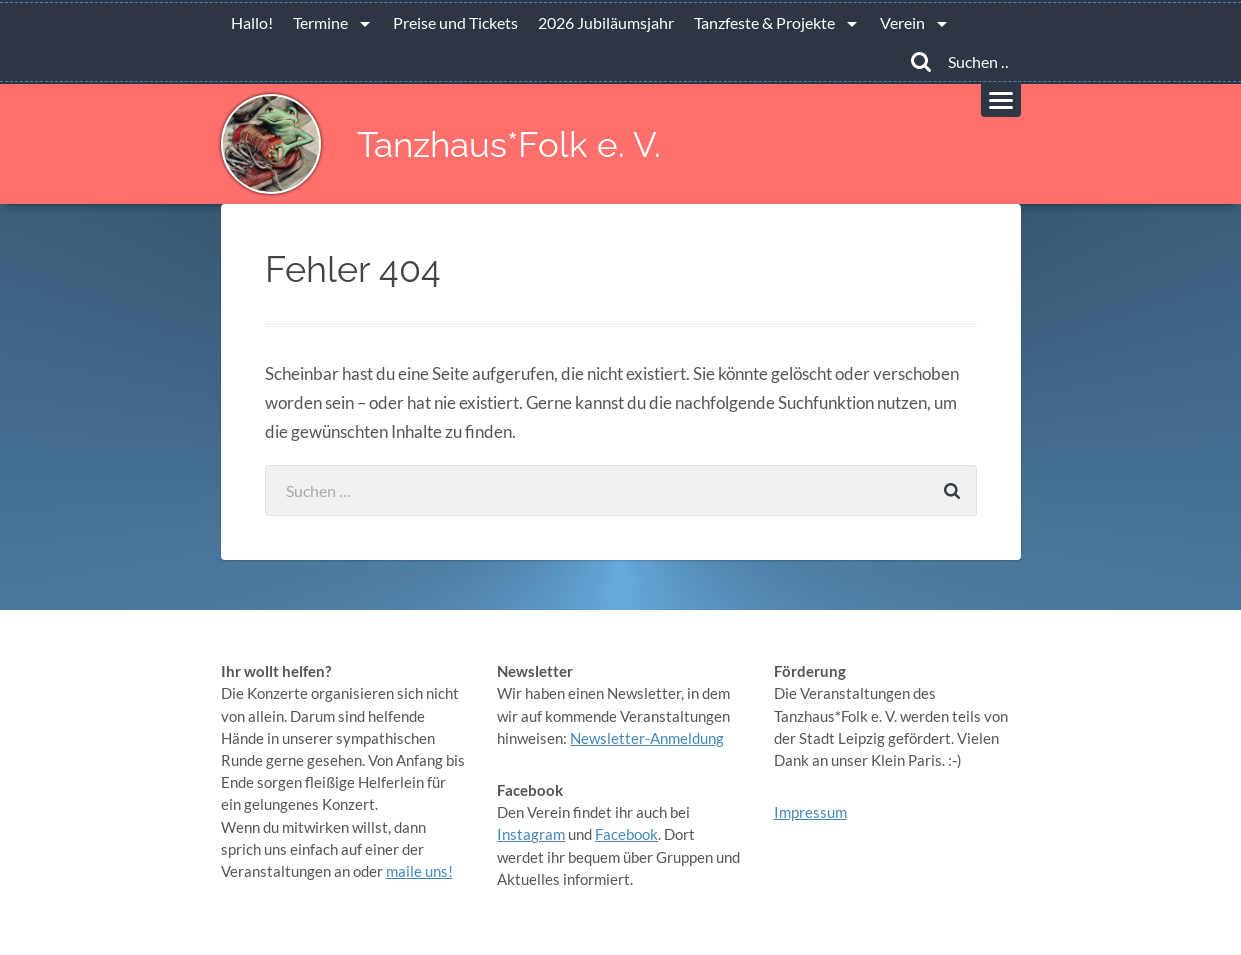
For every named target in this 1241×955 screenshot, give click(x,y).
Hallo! (252, 22)
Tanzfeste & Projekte (764, 22)
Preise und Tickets (455, 22)
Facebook (626, 834)
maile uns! (419, 871)
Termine (320, 22)
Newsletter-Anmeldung (647, 738)
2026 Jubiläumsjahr (606, 22)
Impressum (810, 812)
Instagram (531, 834)
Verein (902, 22)
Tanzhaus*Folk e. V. (509, 144)
